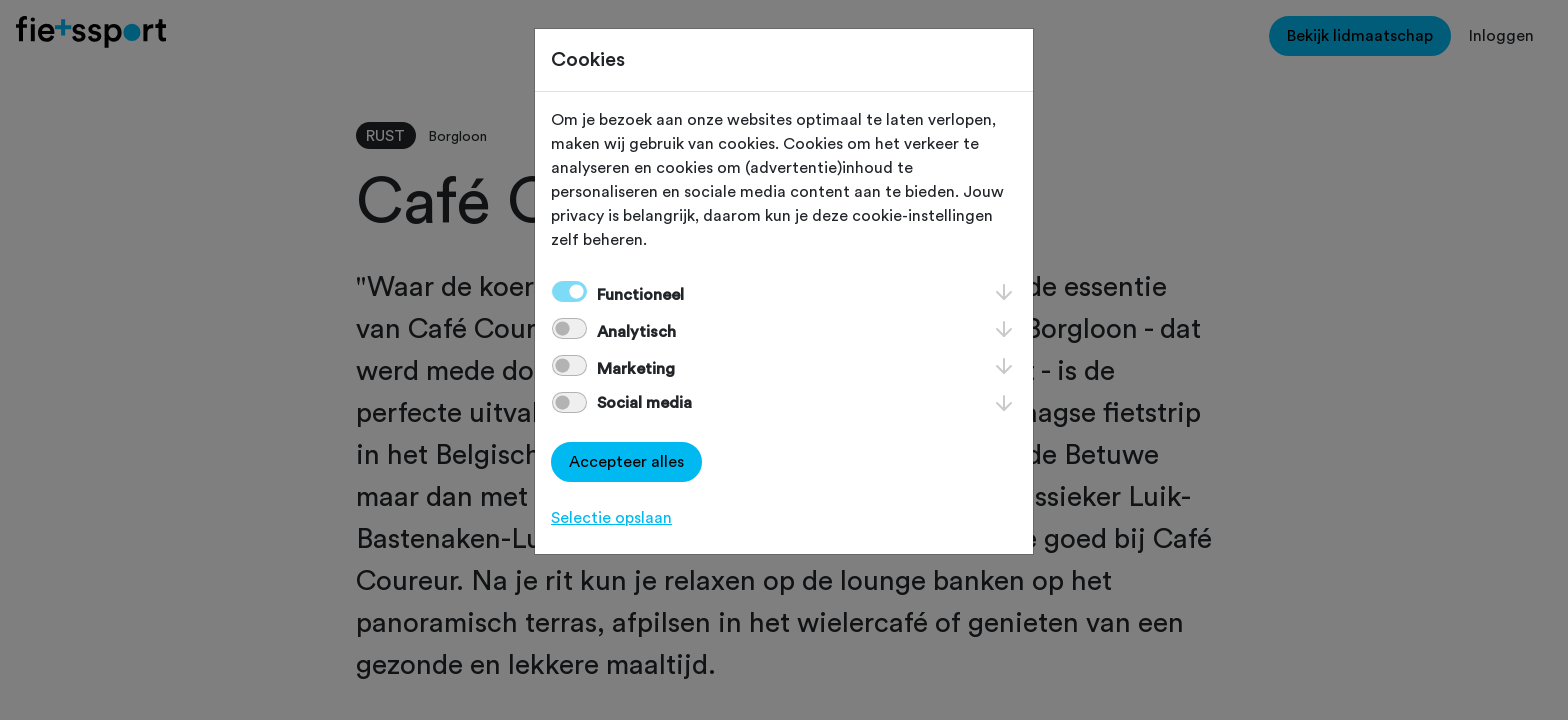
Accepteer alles (626, 462)
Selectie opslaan (611, 518)
